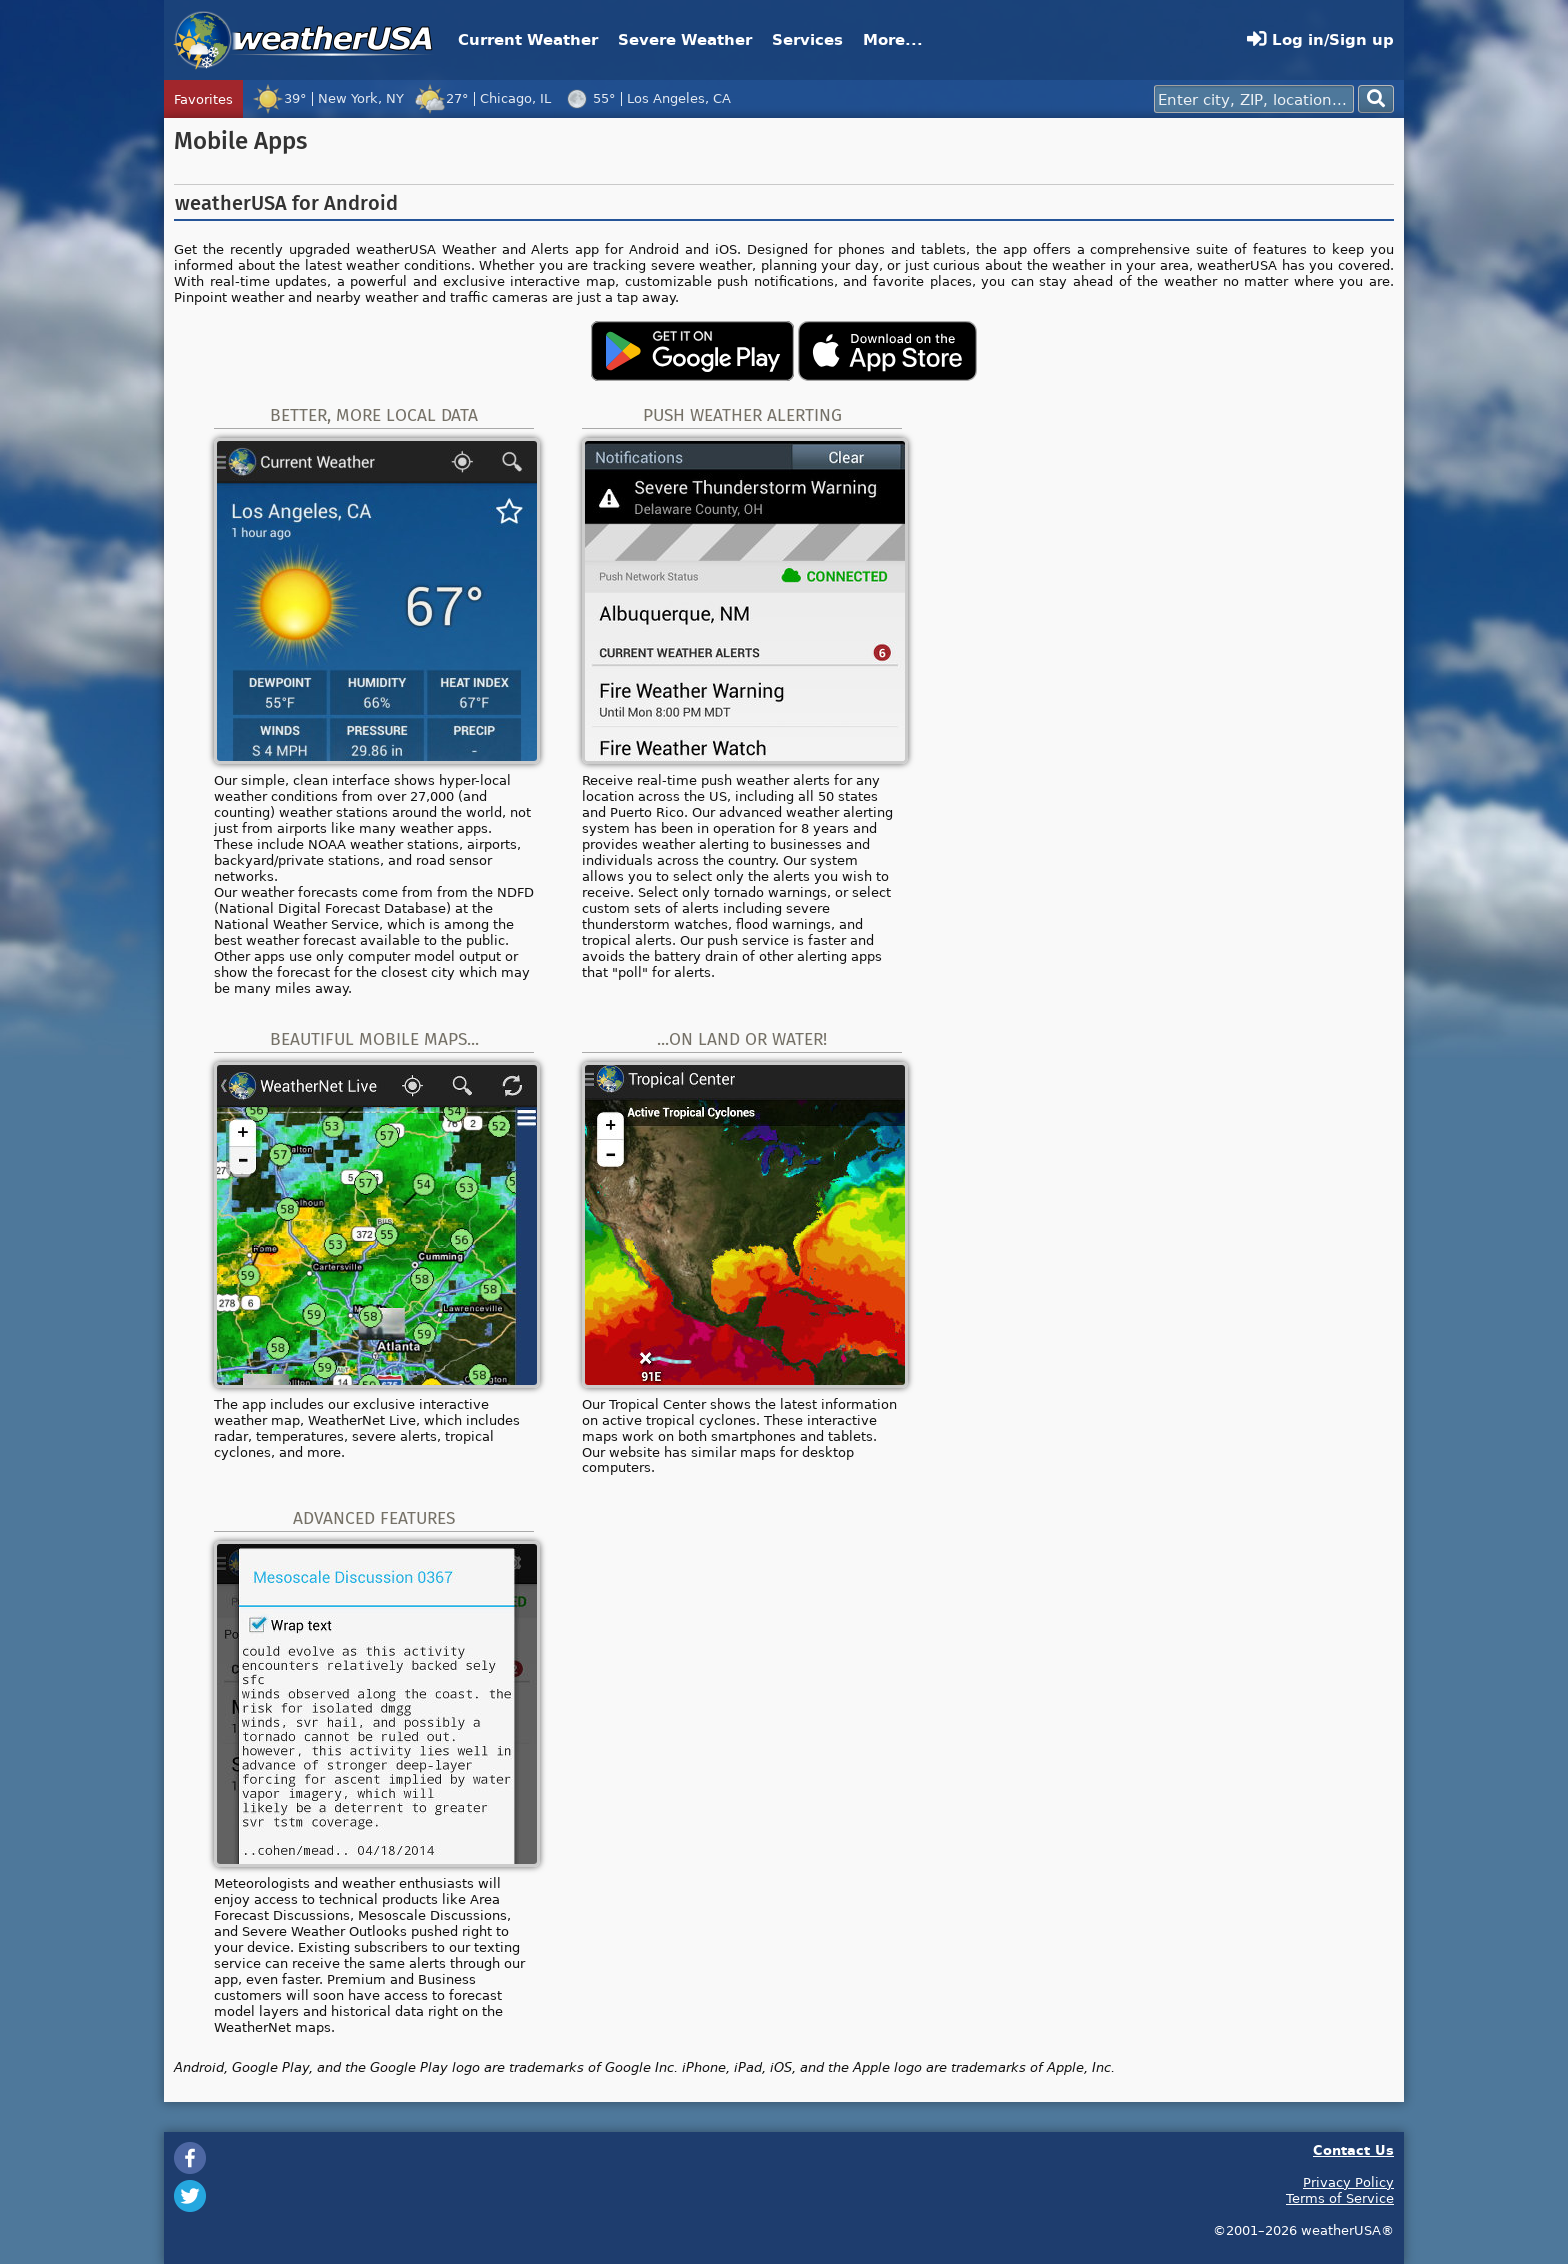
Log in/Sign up (1320, 39)
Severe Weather (685, 39)
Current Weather (528, 39)
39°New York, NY (328, 98)
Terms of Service (1340, 2198)
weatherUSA (303, 40)
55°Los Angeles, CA (646, 98)
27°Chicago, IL (482, 98)
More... (893, 39)
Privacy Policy (1348, 2182)
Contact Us (1353, 2149)
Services (807, 39)
